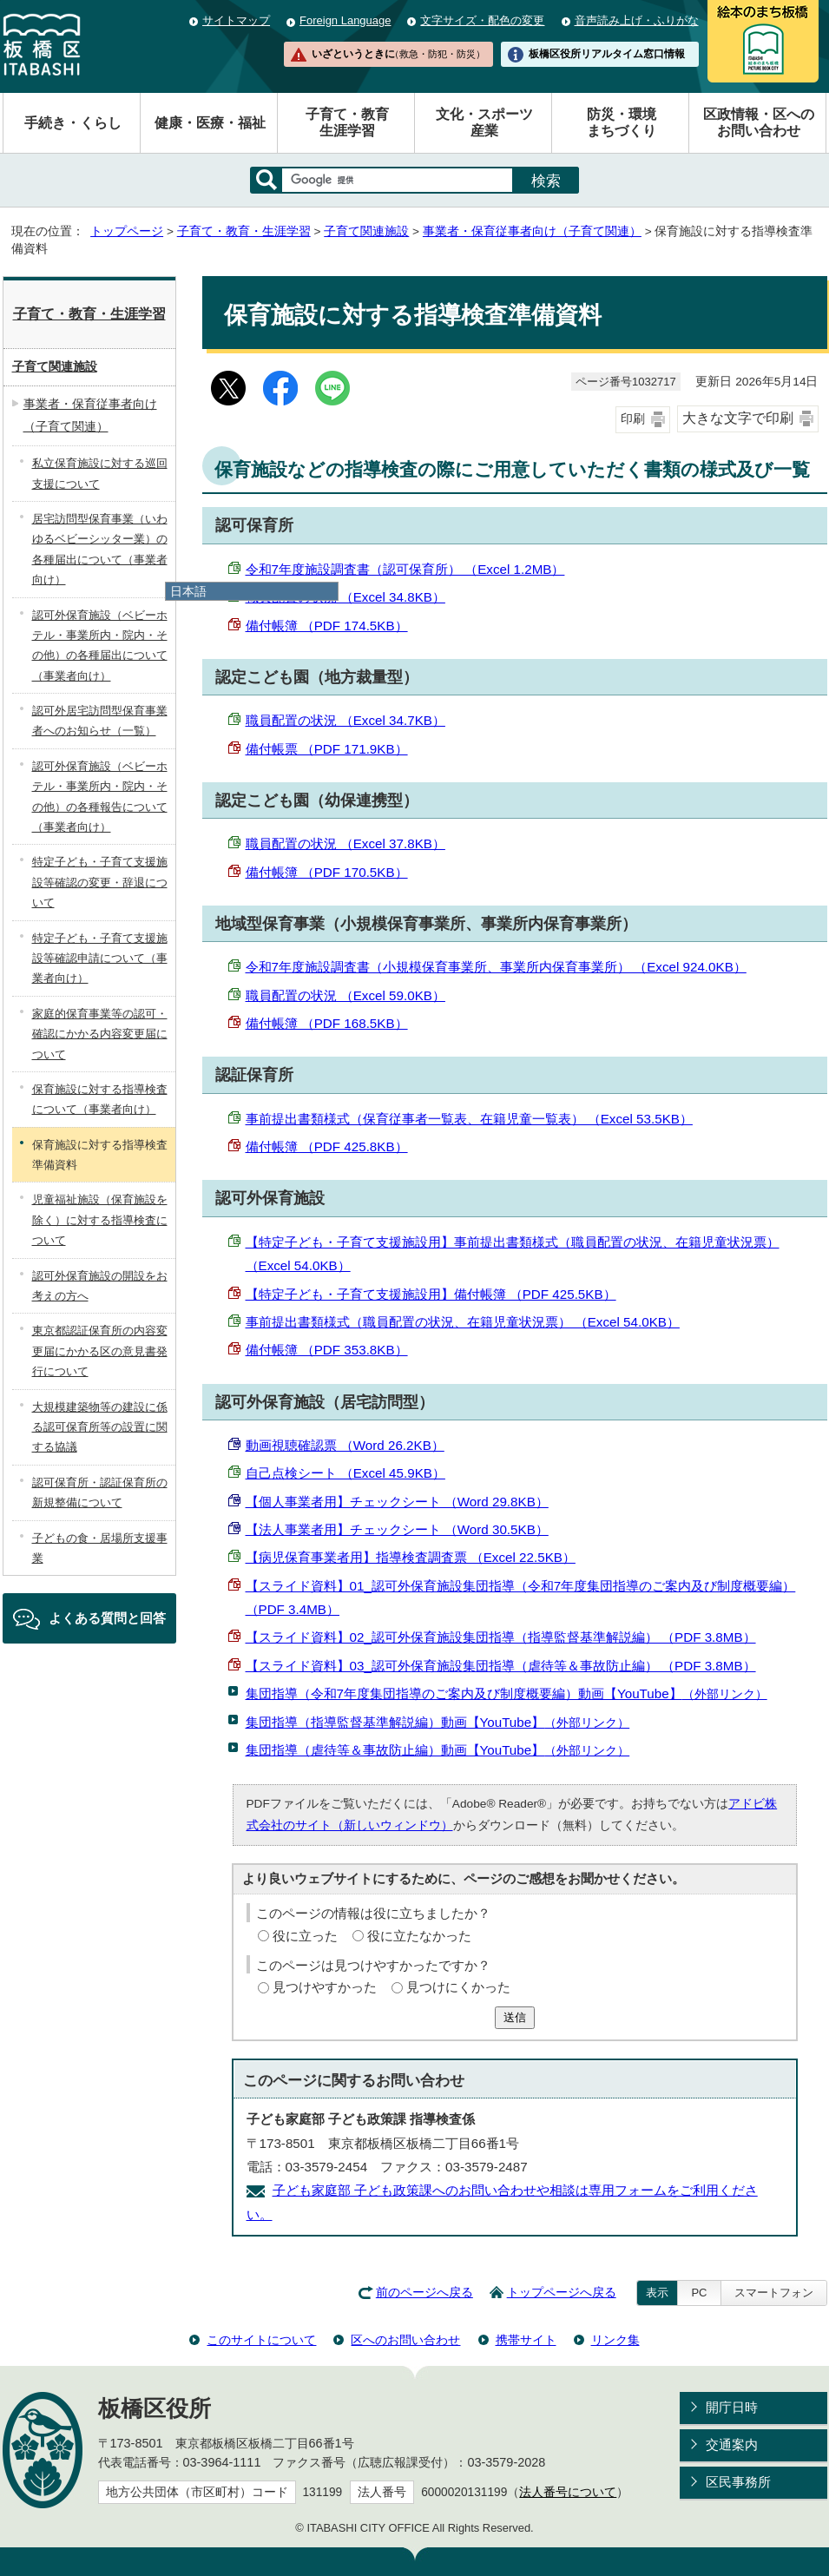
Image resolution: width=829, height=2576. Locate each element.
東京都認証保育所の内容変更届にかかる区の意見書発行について (100, 1351)
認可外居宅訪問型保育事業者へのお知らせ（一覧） (100, 720)
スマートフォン (773, 2292)
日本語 (188, 591)
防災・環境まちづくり (621, 122)
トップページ (126, 231)
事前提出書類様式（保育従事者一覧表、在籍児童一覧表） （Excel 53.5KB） (469, 1118)
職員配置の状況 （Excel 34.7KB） (345, 720)
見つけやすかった (325, 1987)
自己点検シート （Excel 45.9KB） (345, 1473)
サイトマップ (236, 20)
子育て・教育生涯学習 (347, 122)
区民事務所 (738, 2481)
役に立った (305, 1935)
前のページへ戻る (424, 2292)
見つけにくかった (458, 1987)
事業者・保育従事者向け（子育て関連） (532, 231)
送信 (514, 2017)
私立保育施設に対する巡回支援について (100, 473)
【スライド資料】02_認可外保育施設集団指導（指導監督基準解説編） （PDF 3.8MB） (501, 1637)
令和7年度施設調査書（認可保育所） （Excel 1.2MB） (405, 569)
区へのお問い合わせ (405, 2340)
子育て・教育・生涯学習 (244, 231)
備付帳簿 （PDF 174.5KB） (327, 625)
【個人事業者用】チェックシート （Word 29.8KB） (397, 1501)
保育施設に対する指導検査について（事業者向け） (100, 1099)
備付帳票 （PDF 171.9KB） (327, 748)
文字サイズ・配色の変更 (482, 20)
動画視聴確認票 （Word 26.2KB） (345, 1445)
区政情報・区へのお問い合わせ (758, 122)
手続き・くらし (73, 122)
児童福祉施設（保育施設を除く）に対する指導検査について (100, 1220)
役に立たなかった (419, 1935)
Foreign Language (345, 20)
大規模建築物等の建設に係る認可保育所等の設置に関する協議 (100, 1427)
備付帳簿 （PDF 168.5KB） (327, 1023)
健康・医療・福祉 (210, 122)
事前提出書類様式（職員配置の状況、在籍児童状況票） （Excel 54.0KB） (463, 1321)
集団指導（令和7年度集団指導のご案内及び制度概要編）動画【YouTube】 (506, 1693)
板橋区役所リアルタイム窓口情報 (607, 54)
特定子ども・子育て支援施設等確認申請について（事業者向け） (100, 958)
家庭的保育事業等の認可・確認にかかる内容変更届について (100, 1034)
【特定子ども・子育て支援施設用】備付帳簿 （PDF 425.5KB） (431, 1294)
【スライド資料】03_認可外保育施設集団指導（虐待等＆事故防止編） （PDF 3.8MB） (501, 1665)
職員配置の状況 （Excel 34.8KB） (345, 597)
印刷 (633, 418)
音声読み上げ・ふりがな (637, 20)
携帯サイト (526, 2340)
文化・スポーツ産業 (484, 122)
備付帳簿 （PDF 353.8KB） (327, 1349)
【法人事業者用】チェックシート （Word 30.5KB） (397, 1529)
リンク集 (615, 2340)
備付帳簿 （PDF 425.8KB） (327, 1146)
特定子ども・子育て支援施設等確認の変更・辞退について (100, 882)
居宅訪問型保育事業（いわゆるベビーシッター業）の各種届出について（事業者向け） (100, 549)
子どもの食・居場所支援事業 (100, 1548)
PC (699, 2292)
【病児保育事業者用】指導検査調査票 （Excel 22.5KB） (411, 1557)
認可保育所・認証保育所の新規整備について (100, 1492)
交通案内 (732, 2444)
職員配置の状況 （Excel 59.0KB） (345, 995)
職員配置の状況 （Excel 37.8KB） (345, 843)
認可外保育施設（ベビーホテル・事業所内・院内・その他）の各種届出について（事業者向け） (100, 645)
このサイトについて (261, 2340)
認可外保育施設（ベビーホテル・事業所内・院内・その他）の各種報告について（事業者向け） (100, 796)
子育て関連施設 (366, 231)
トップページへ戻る (561, 2292)
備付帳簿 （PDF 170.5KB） (327, 872)
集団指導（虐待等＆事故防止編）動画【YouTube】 (438, 1750)
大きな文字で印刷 (737, 418)
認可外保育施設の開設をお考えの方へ (100, 1285)
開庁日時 (732, 2407)
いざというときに (398, 54)
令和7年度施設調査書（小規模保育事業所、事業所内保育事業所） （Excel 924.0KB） (496, 966)
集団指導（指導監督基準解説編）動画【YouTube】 (438, 1722)
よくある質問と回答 (107, 1618)
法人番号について (567, 2492)
